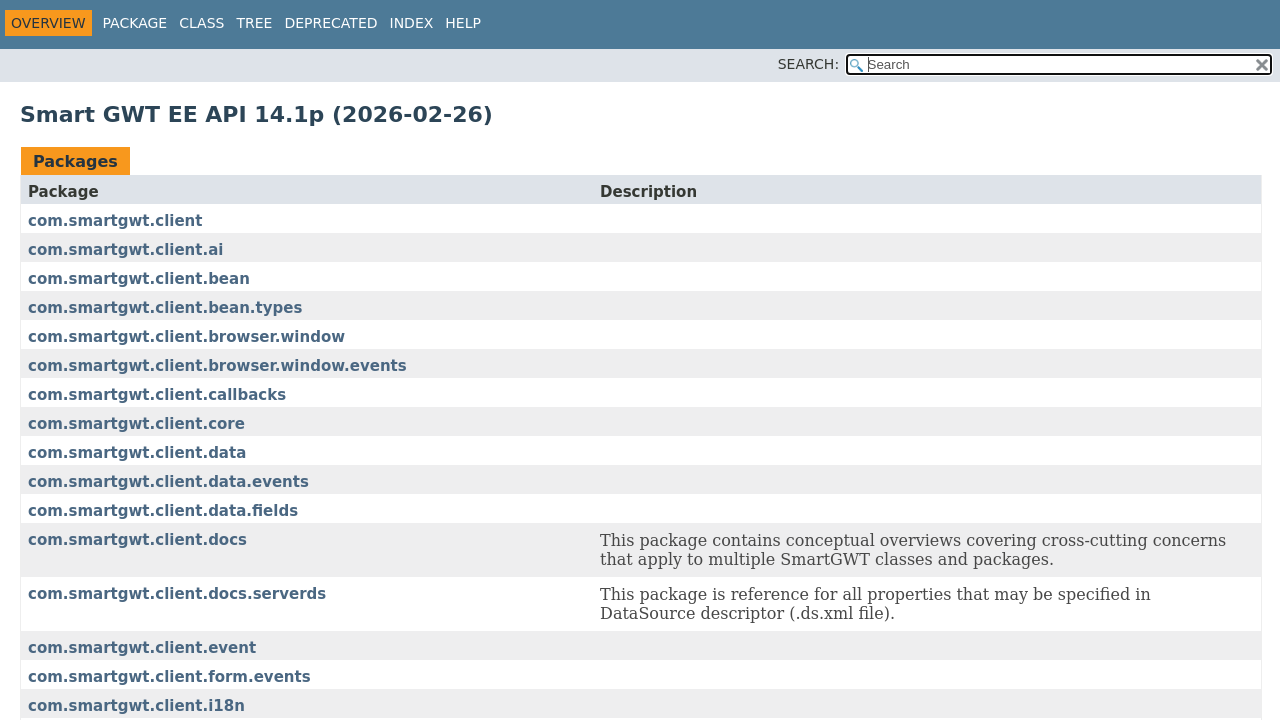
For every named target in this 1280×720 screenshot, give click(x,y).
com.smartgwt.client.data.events (168, 482)
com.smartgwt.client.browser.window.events (217, 366)
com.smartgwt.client (115, 221)
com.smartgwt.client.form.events (169, 677)
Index (412, 23)
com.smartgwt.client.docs (137, 540)
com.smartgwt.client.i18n (136, 706)
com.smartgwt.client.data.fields (163, 511)
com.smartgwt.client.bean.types (165, 308)
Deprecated (330, 23)
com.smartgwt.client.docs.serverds (177, 594)
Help (463, 23)
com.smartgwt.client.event (142, 648)
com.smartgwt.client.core (136, 424)
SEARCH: (808, 64)
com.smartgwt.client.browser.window (186, 337)
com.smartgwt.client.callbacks (157, 395)
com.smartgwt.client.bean (139, 279)
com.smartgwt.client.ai (125, 250)
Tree (254, 23)
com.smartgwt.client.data (137, 453)
